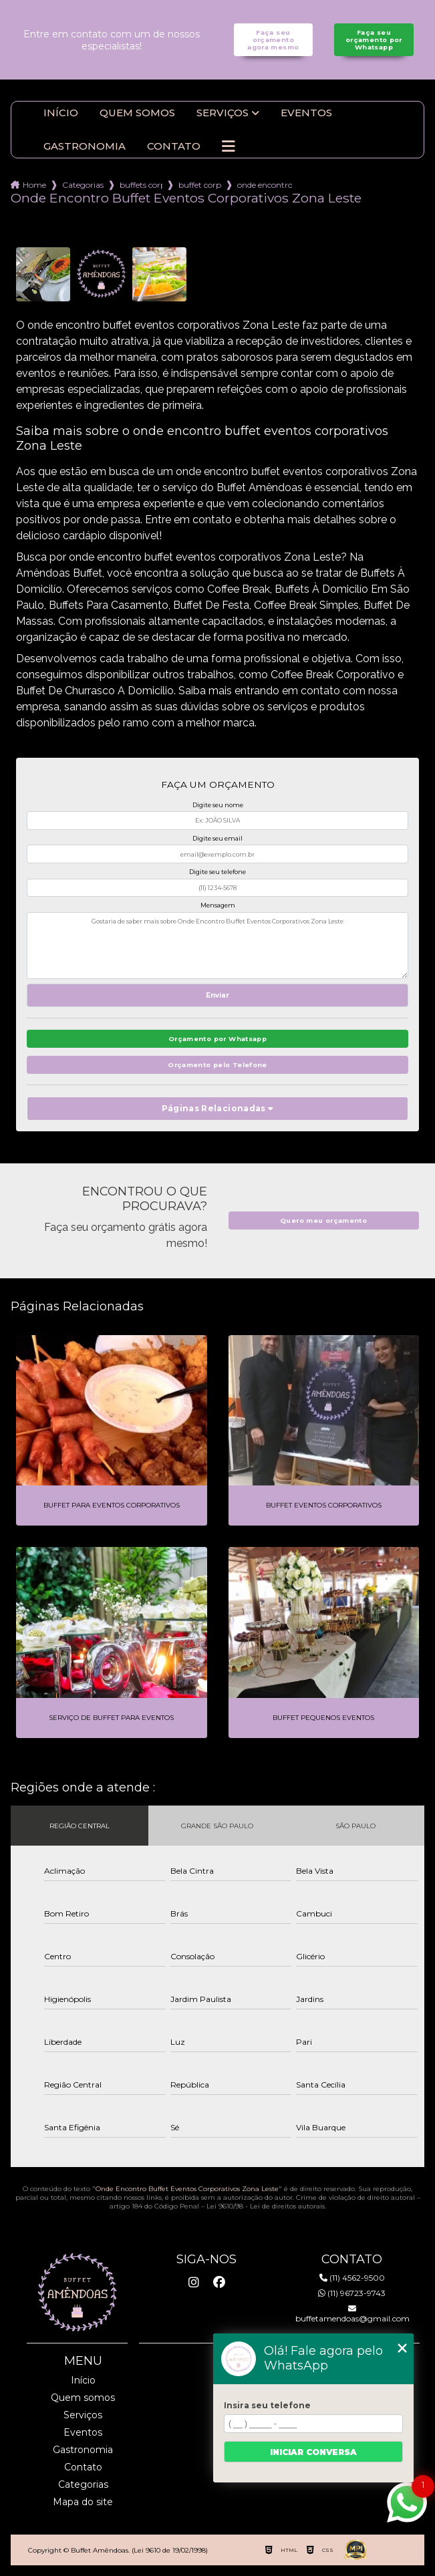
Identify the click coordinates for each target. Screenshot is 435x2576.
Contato (173, 146)
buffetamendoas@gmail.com (351, 2314)
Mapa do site (83, 2502)
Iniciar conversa (313, 2452)
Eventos (306, 113)
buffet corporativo (199, 185)
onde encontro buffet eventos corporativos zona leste (264, 185)
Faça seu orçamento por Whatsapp (373, 40)
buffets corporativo (141, 185)
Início (60, 113)
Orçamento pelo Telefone (217, 1064)
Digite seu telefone (217, 871)
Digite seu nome (217, 805)
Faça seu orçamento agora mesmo (273, 40)
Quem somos (137, 113)
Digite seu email (217, 838)
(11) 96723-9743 (352, 2293)
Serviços (222, 113)
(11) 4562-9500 (352, 2278)
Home (34, 185)
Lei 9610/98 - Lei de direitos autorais (265, 2206)
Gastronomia (84, 146)
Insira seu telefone (267, 2405)
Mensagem (217, 905)
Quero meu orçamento (323, 1220)
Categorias (83, 185)
